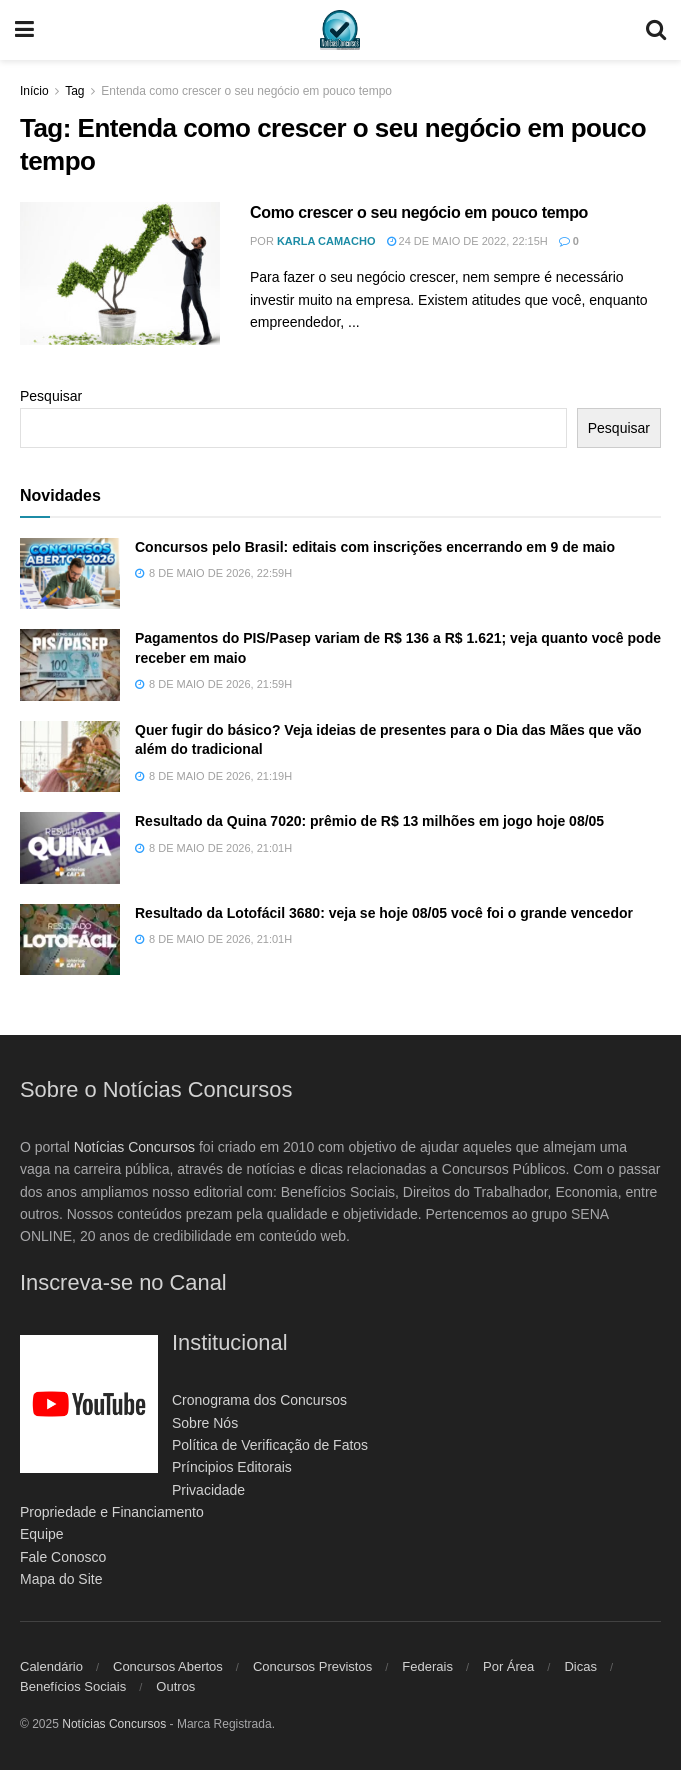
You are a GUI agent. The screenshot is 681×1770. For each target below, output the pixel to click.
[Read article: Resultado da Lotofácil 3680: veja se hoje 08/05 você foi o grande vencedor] (70, 940)
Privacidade (208, 1490)
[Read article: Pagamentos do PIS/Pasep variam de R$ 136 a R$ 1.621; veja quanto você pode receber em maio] (70, 665)
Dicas (580, 1666)
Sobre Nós (205, 1423)
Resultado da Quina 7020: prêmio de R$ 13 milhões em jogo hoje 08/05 (369, 821)
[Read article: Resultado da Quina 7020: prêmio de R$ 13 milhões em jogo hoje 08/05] (70, 848)
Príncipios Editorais (232, 1467)
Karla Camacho (326, 241)
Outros (175, 1686)
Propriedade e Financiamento (112, 1512)
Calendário (51, 1666)
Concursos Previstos (312, 1666)
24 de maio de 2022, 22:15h (467, 241)
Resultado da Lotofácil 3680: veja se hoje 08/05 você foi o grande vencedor (384, 913)
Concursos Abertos (168, 1666)
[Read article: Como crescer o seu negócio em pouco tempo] (120, 273)
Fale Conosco (63, 1557)
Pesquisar (51, 396)
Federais (427, 1666)
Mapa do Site (61, 1579)
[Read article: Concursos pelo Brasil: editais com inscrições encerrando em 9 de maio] (70, 574)
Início (34, 91)
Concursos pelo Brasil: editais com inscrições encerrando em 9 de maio (375, 547)
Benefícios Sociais (73, 1686)
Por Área (508, 1666)
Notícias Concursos (134, 1147)
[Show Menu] (24, 30)
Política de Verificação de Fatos (270, 1445)
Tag (74, 91)
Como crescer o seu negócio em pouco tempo (419, 212)
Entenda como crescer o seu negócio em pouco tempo (246, 91)
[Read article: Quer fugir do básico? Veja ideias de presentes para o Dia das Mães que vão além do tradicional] (70, 757)
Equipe (42, 1534)
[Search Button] (656, 30)
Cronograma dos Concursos (259, 1400)
